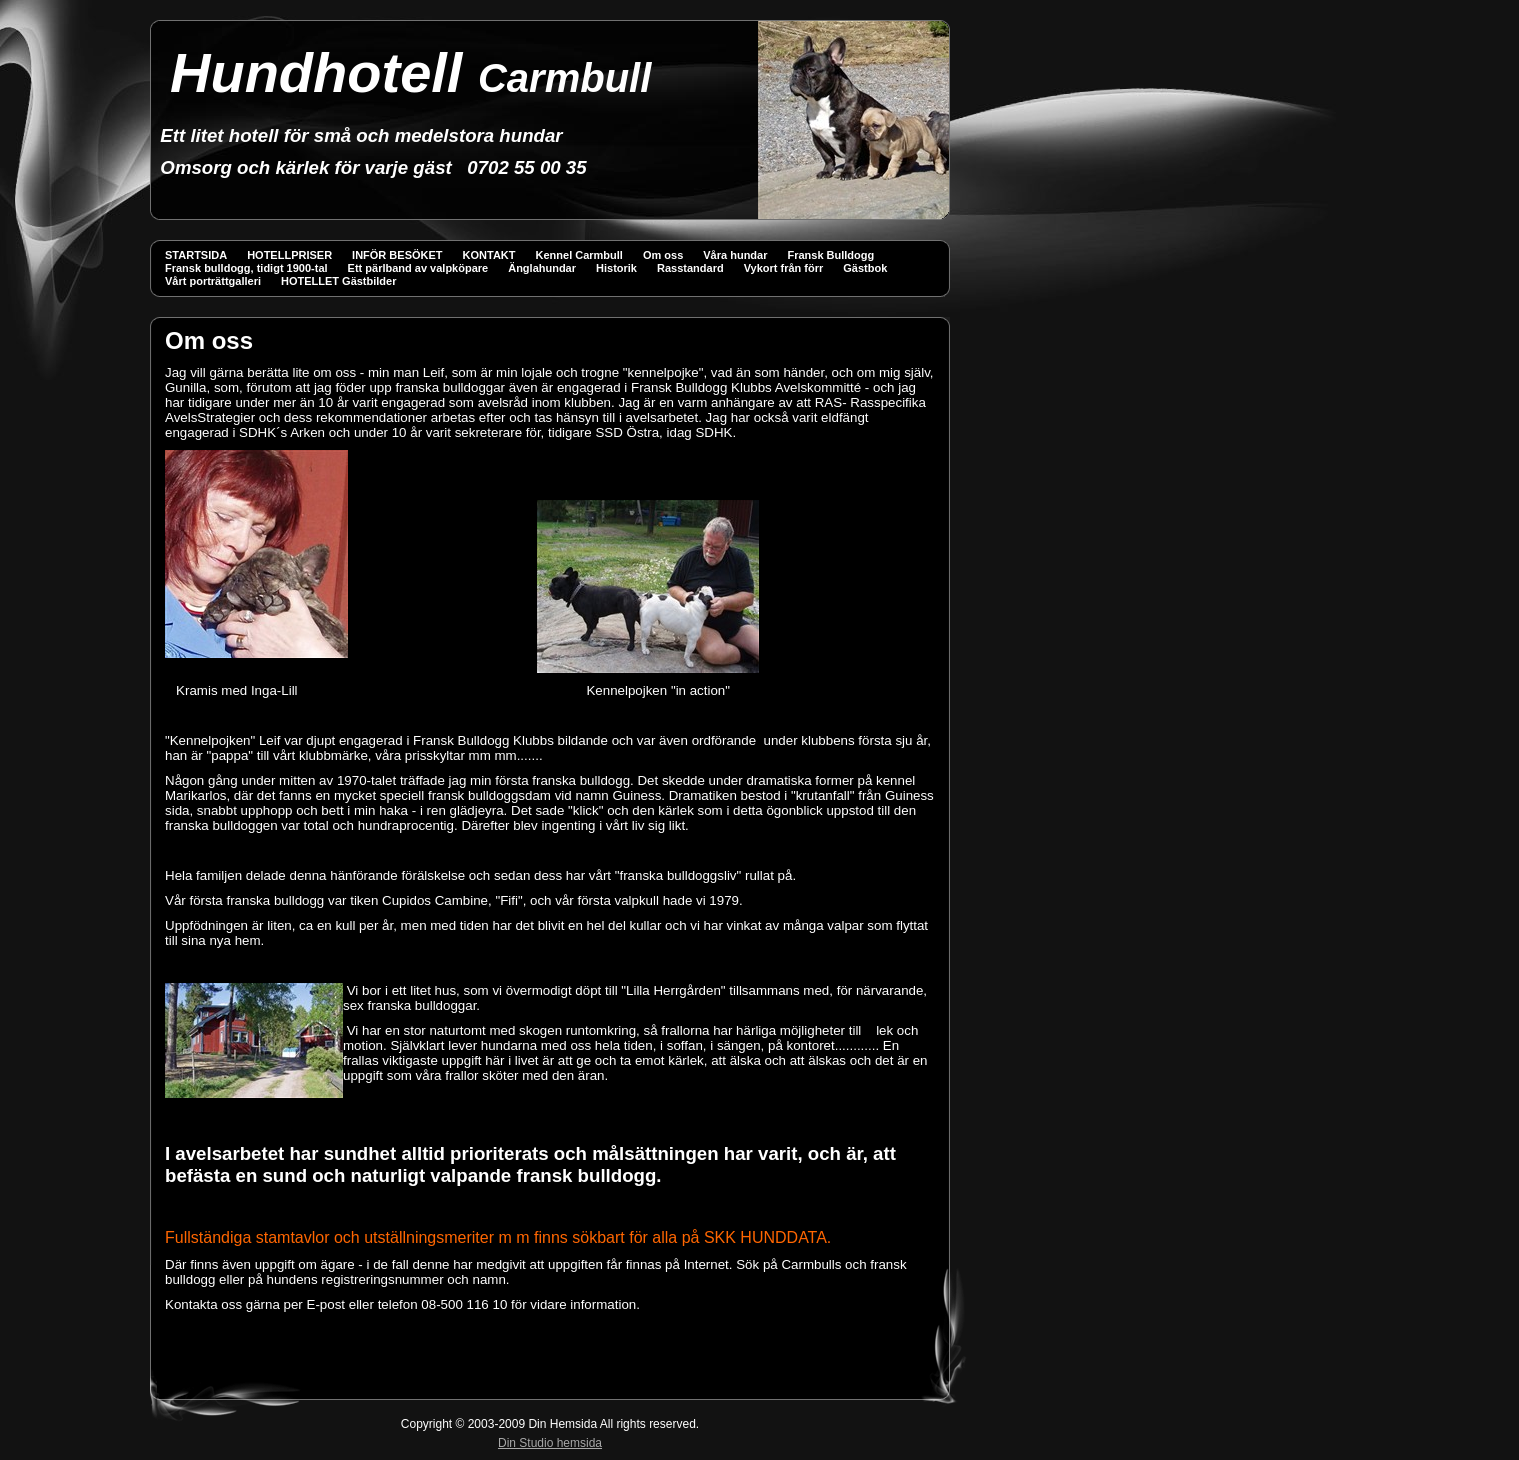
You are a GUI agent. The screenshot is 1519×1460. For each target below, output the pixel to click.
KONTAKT (489, 255)
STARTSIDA (196, 255)
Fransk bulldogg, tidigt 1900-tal (246, 268)
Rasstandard (690, 268)
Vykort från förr (784, 268)
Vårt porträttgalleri (213, 281)
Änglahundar (542, 268)
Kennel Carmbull (579, 255)
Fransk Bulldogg (830, 255)
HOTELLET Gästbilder (339, 281)
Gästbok (865, 268)
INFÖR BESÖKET (397, 255)
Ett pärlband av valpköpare (418, 268)
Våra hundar (735, 255)
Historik (616, 268)
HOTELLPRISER (289, 255)
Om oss (663, 255)
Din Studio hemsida (550, 1443)
